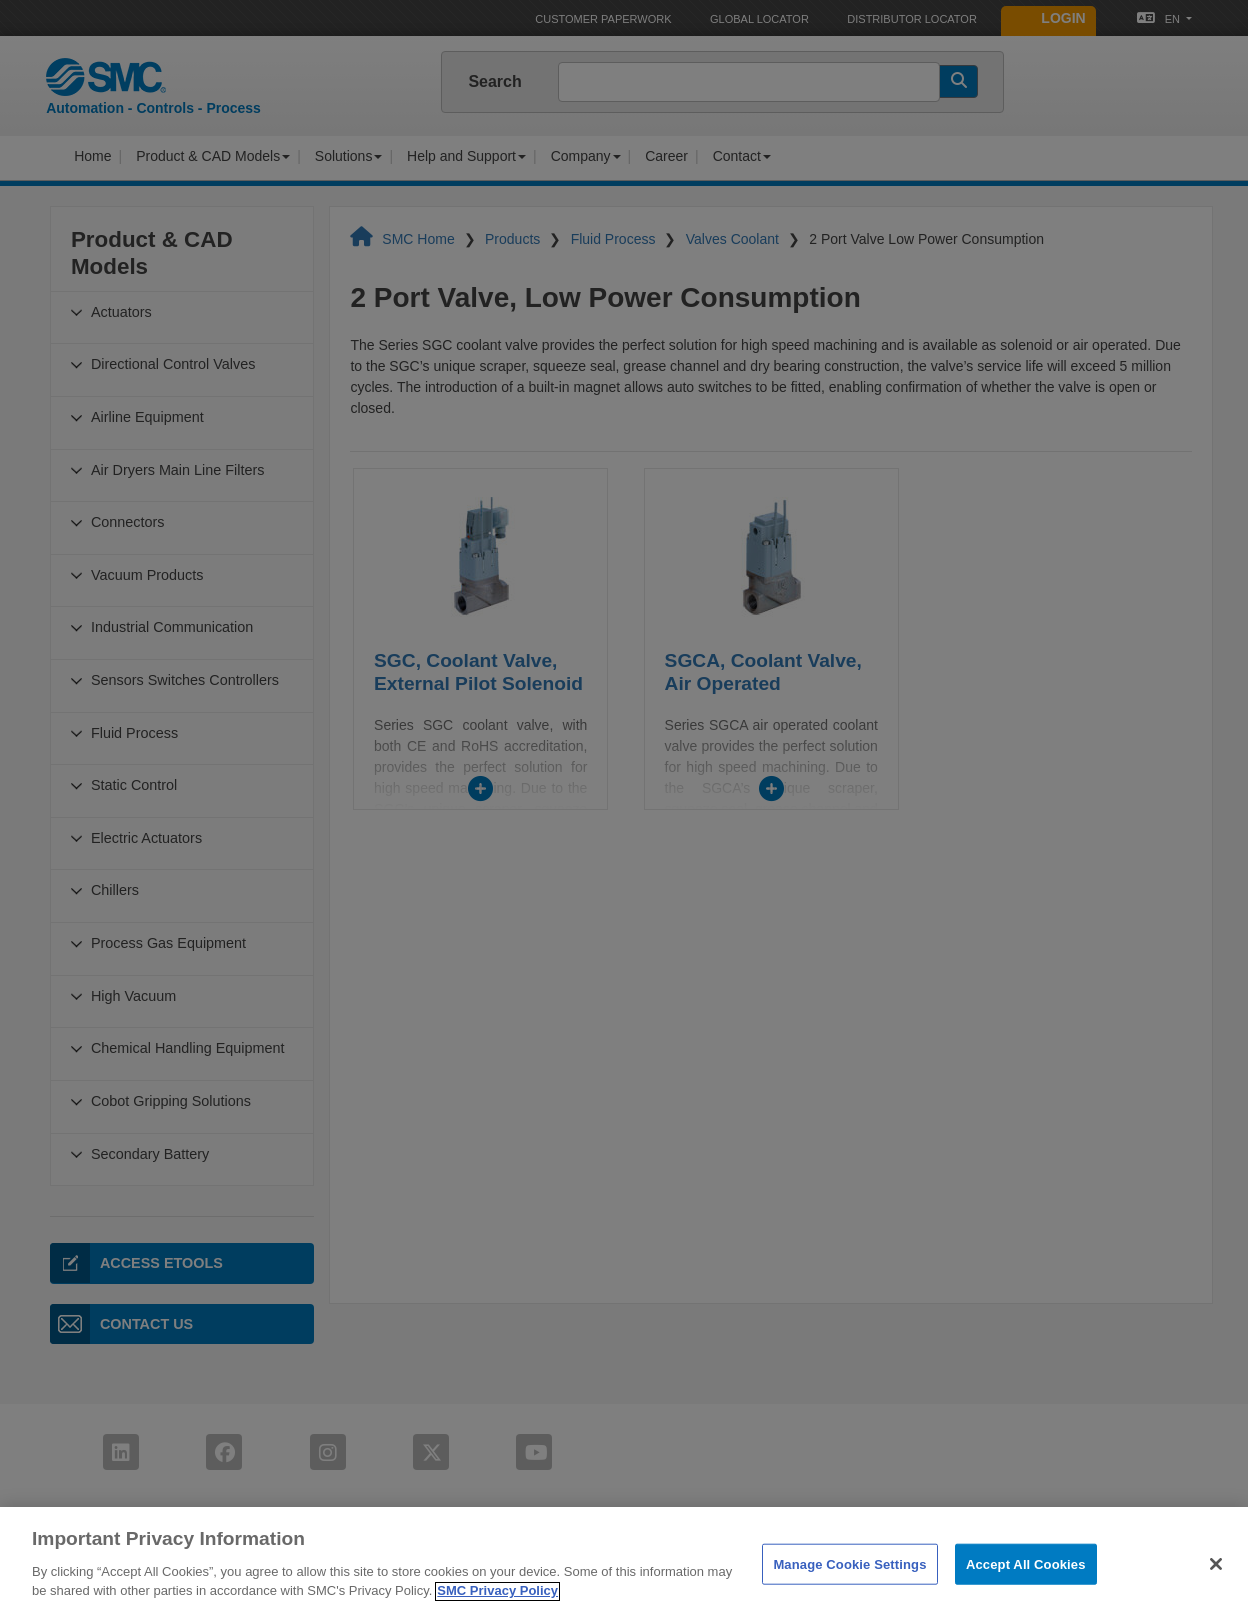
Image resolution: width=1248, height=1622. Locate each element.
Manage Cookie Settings (849, 1592)
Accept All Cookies (1026, 1592)
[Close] (1216, 1593)
